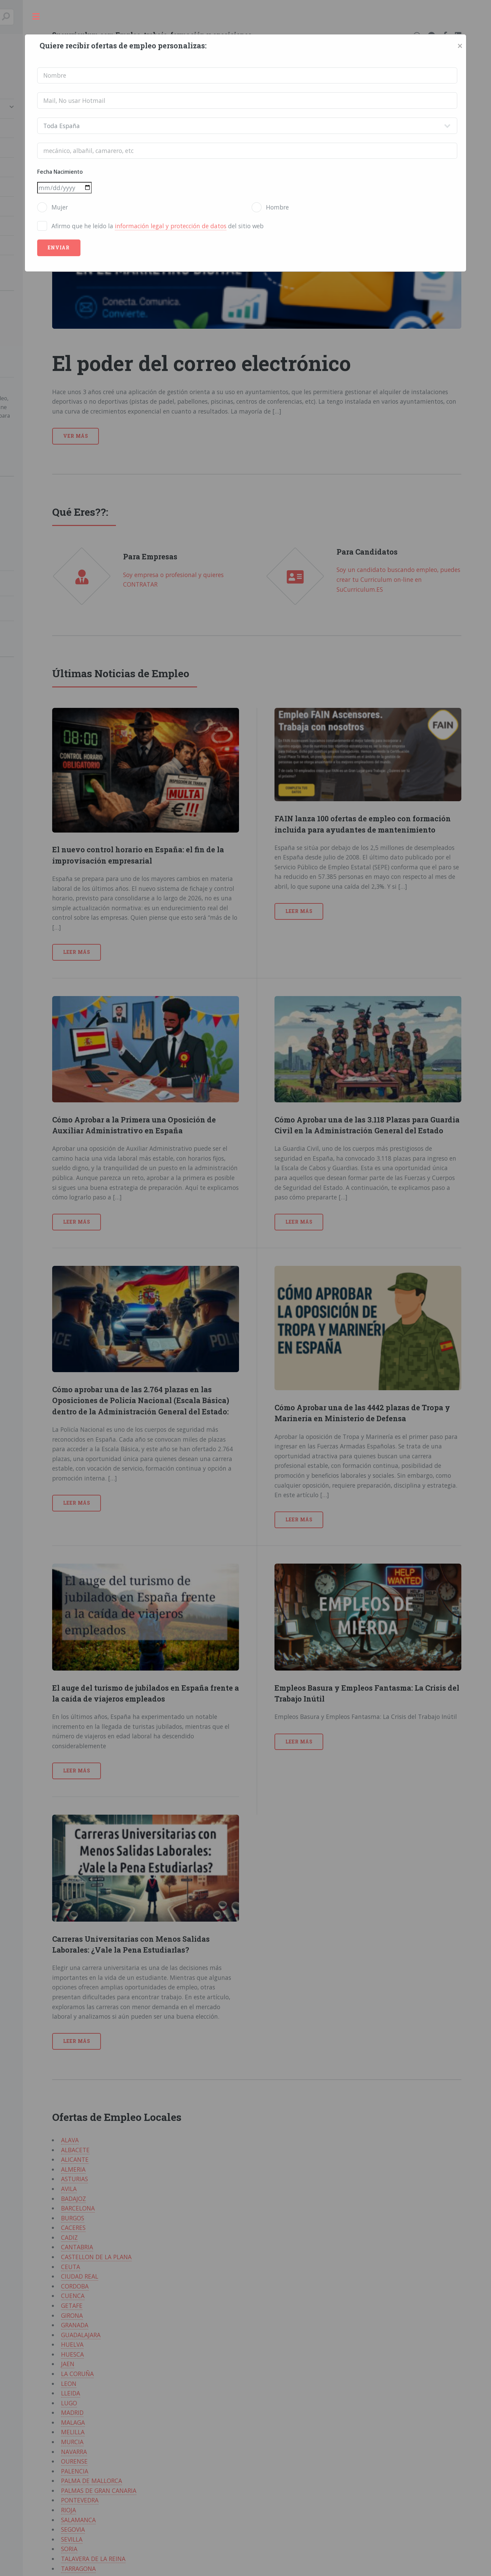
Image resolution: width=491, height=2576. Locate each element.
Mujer (59, 207)
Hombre (277, 207)
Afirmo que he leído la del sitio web (157, 226)
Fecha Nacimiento (60, 171)
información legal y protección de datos (170, 226)
